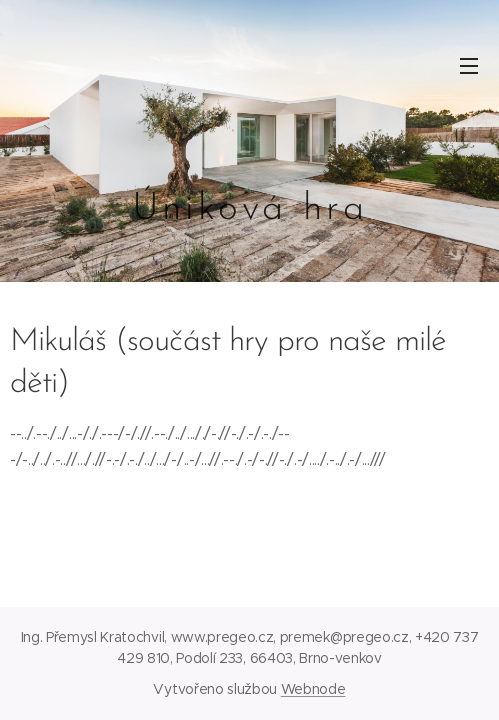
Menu (469, 66)
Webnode (313, 689)
